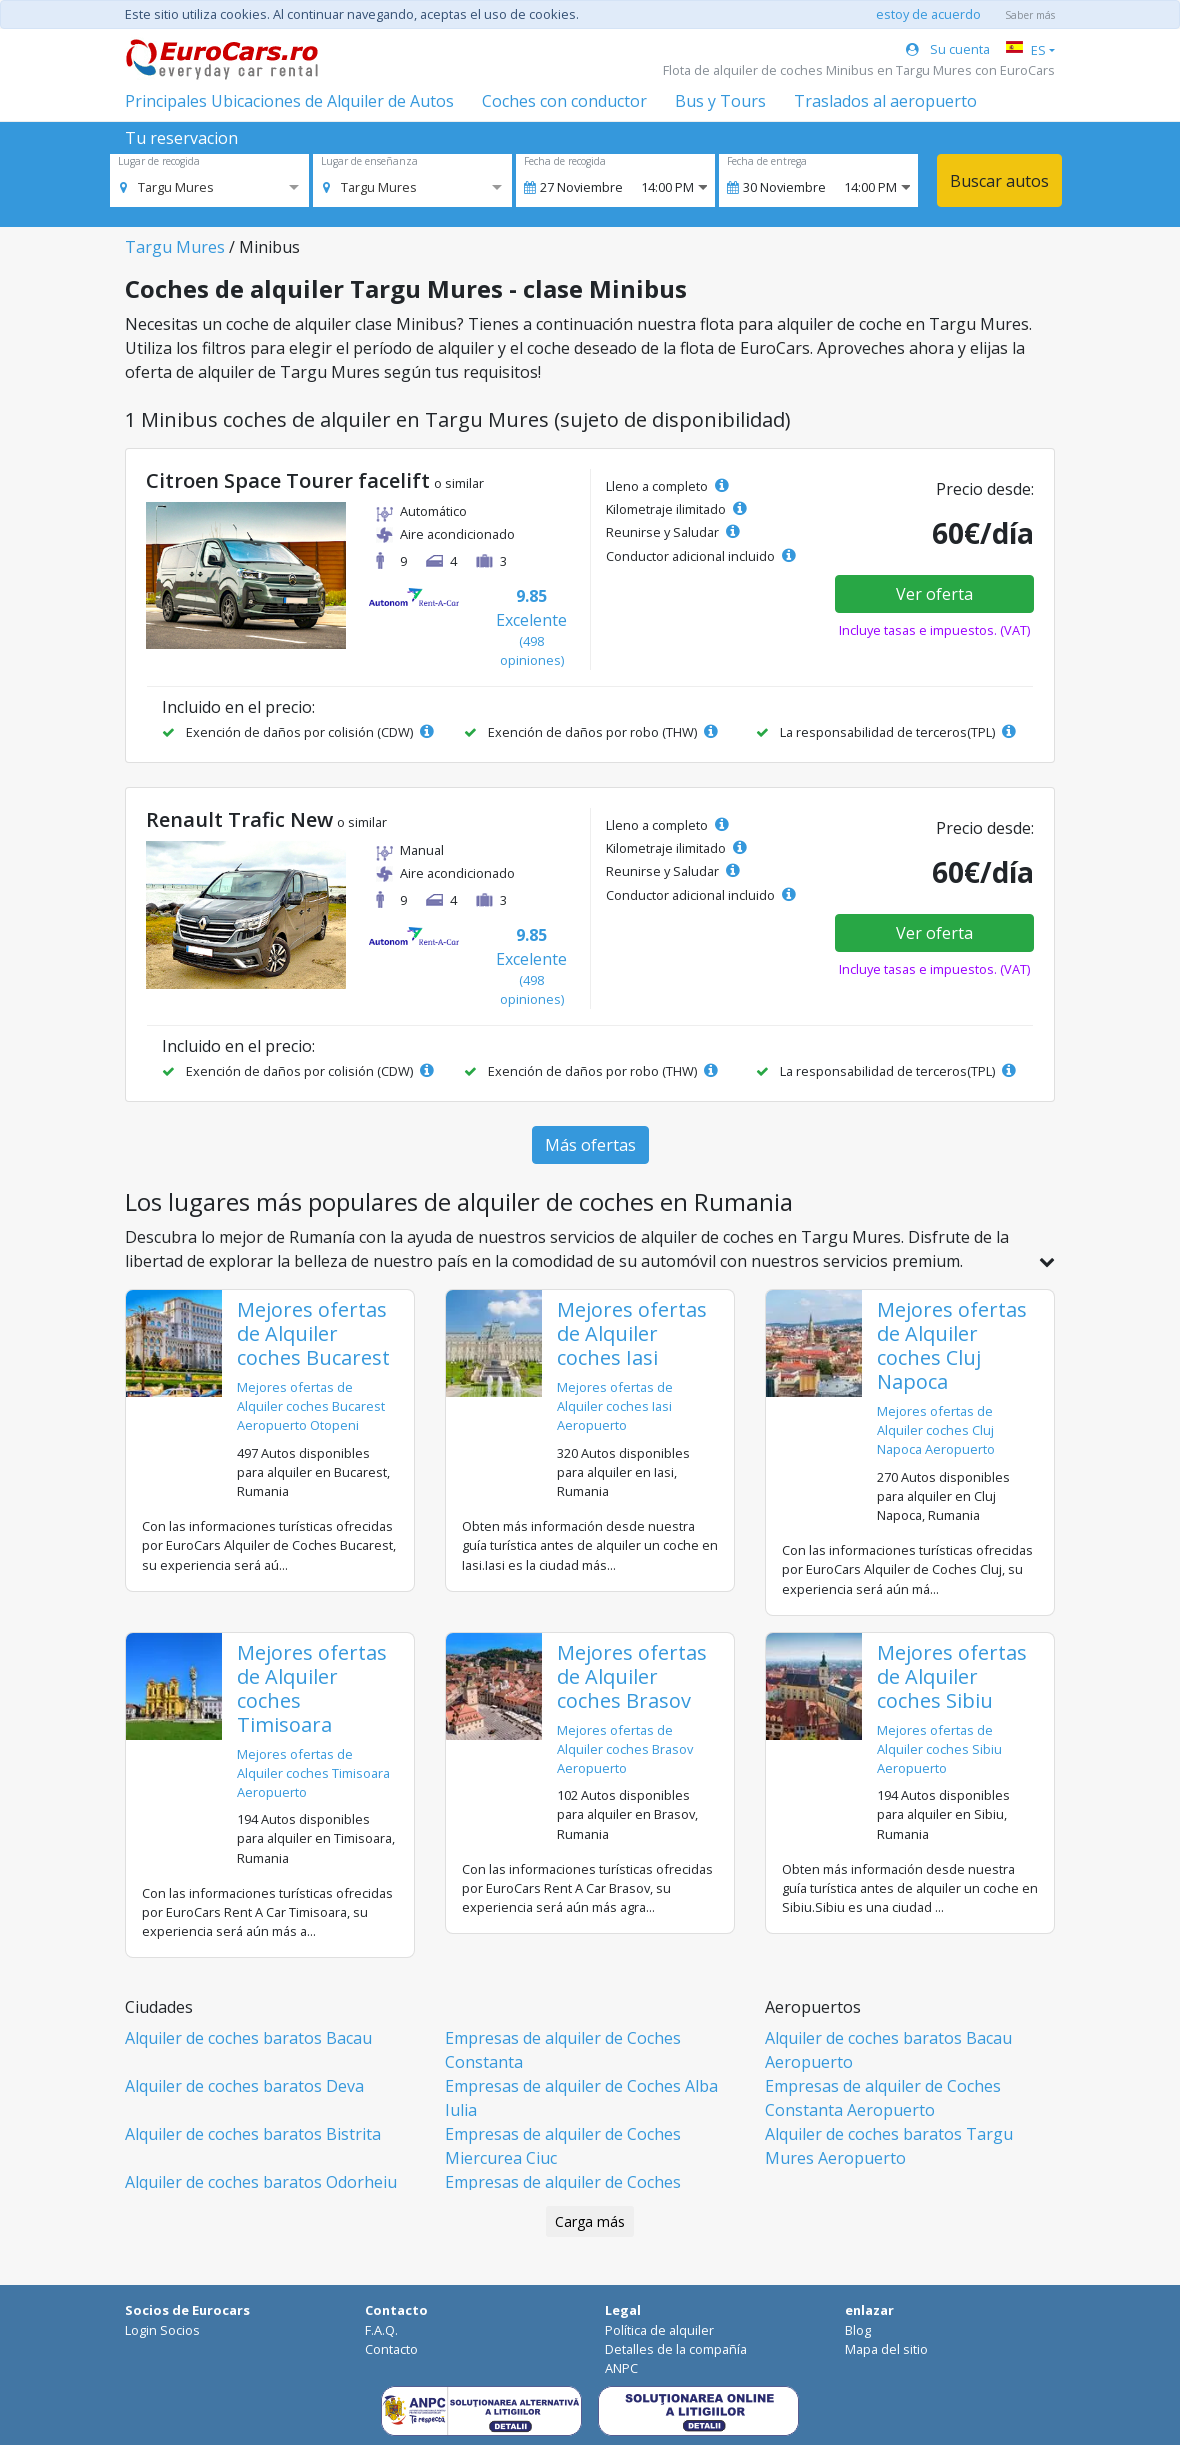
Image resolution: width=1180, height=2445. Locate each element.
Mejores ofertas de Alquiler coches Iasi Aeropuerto (615, 1406)
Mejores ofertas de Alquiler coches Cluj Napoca (952, 1345)
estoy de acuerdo (928, 14)
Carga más (590, 2221)
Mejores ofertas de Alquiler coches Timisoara (312, 1688)
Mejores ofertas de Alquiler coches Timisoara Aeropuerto (313, 1773)
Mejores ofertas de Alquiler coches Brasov (632, 1676)
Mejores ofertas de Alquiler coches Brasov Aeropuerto (625, 1749)
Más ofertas (590, 1145)
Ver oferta (934, 594)
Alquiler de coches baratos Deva (244, 2086)
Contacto (391, 2349)
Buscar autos (999, 181)
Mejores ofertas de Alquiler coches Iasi (632, 1333)
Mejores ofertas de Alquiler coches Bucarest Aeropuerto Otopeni (311, 1406)
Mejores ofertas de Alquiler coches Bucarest (313, 1333)
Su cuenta (948, 49)
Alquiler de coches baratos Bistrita (253, 2134)
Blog (858, 2330)
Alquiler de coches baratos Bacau (248, 2038)
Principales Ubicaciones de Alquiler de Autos (289, 101)
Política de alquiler (659, 2330)
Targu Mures (175, 247)
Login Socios (162, 2330)
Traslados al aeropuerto (885, 101)
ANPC (621, 2368)
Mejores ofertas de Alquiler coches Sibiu (952, 1676)
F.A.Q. (381, 2330)
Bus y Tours (720, 101)
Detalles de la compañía (676, 2349)
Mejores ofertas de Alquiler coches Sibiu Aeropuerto (939, 1749)
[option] (167, 187)
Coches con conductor (564, 101)
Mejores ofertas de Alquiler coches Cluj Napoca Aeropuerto (936, 1430)
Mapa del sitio (886, 2349)
